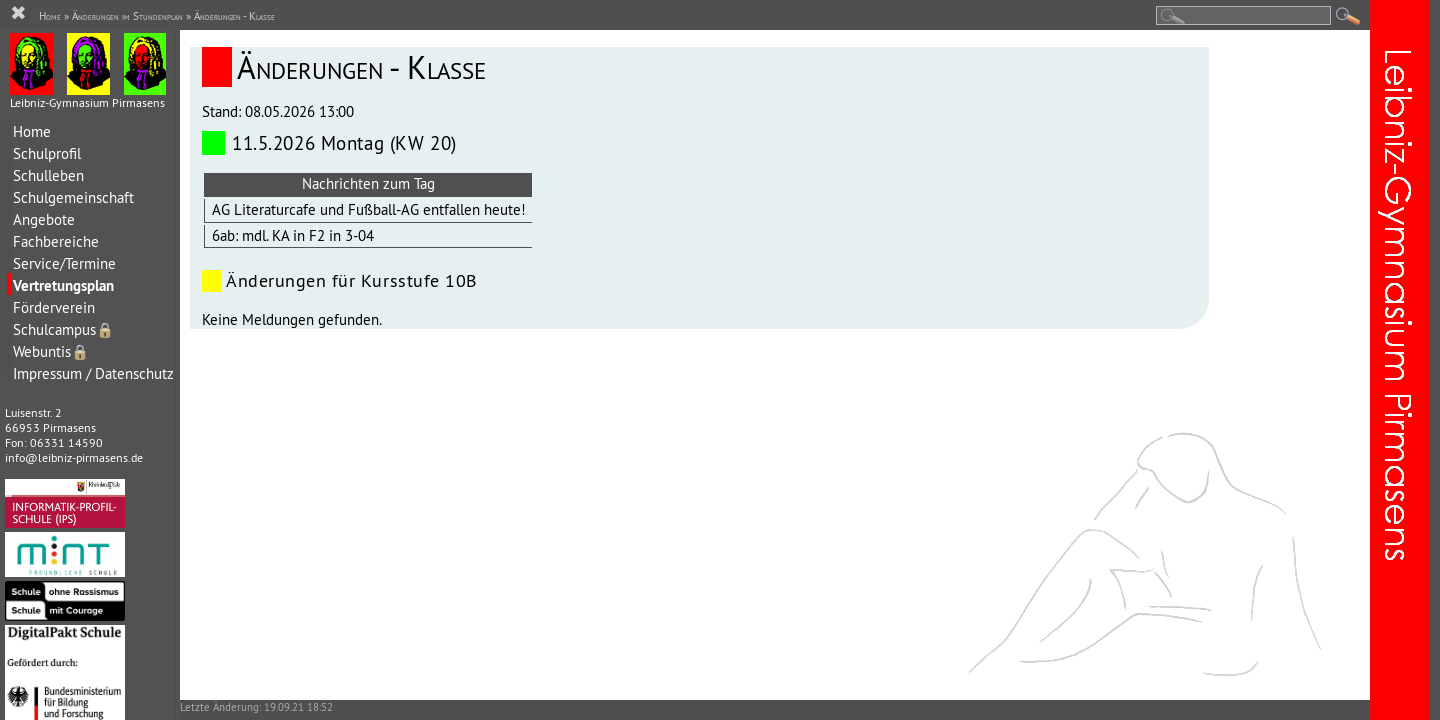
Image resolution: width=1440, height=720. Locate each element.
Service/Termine (64, 263)
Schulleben (48, 175)
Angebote (44, 219)
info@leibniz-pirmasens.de (74, 457)
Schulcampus (63, 329)
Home (32, 131)
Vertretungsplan (63, 285)
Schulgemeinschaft (73, 197)
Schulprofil (47, 153)
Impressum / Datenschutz (93, 373)
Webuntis (51, 351)
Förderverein (54, 307)
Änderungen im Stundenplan (127, 16)
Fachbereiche (56, 241)
